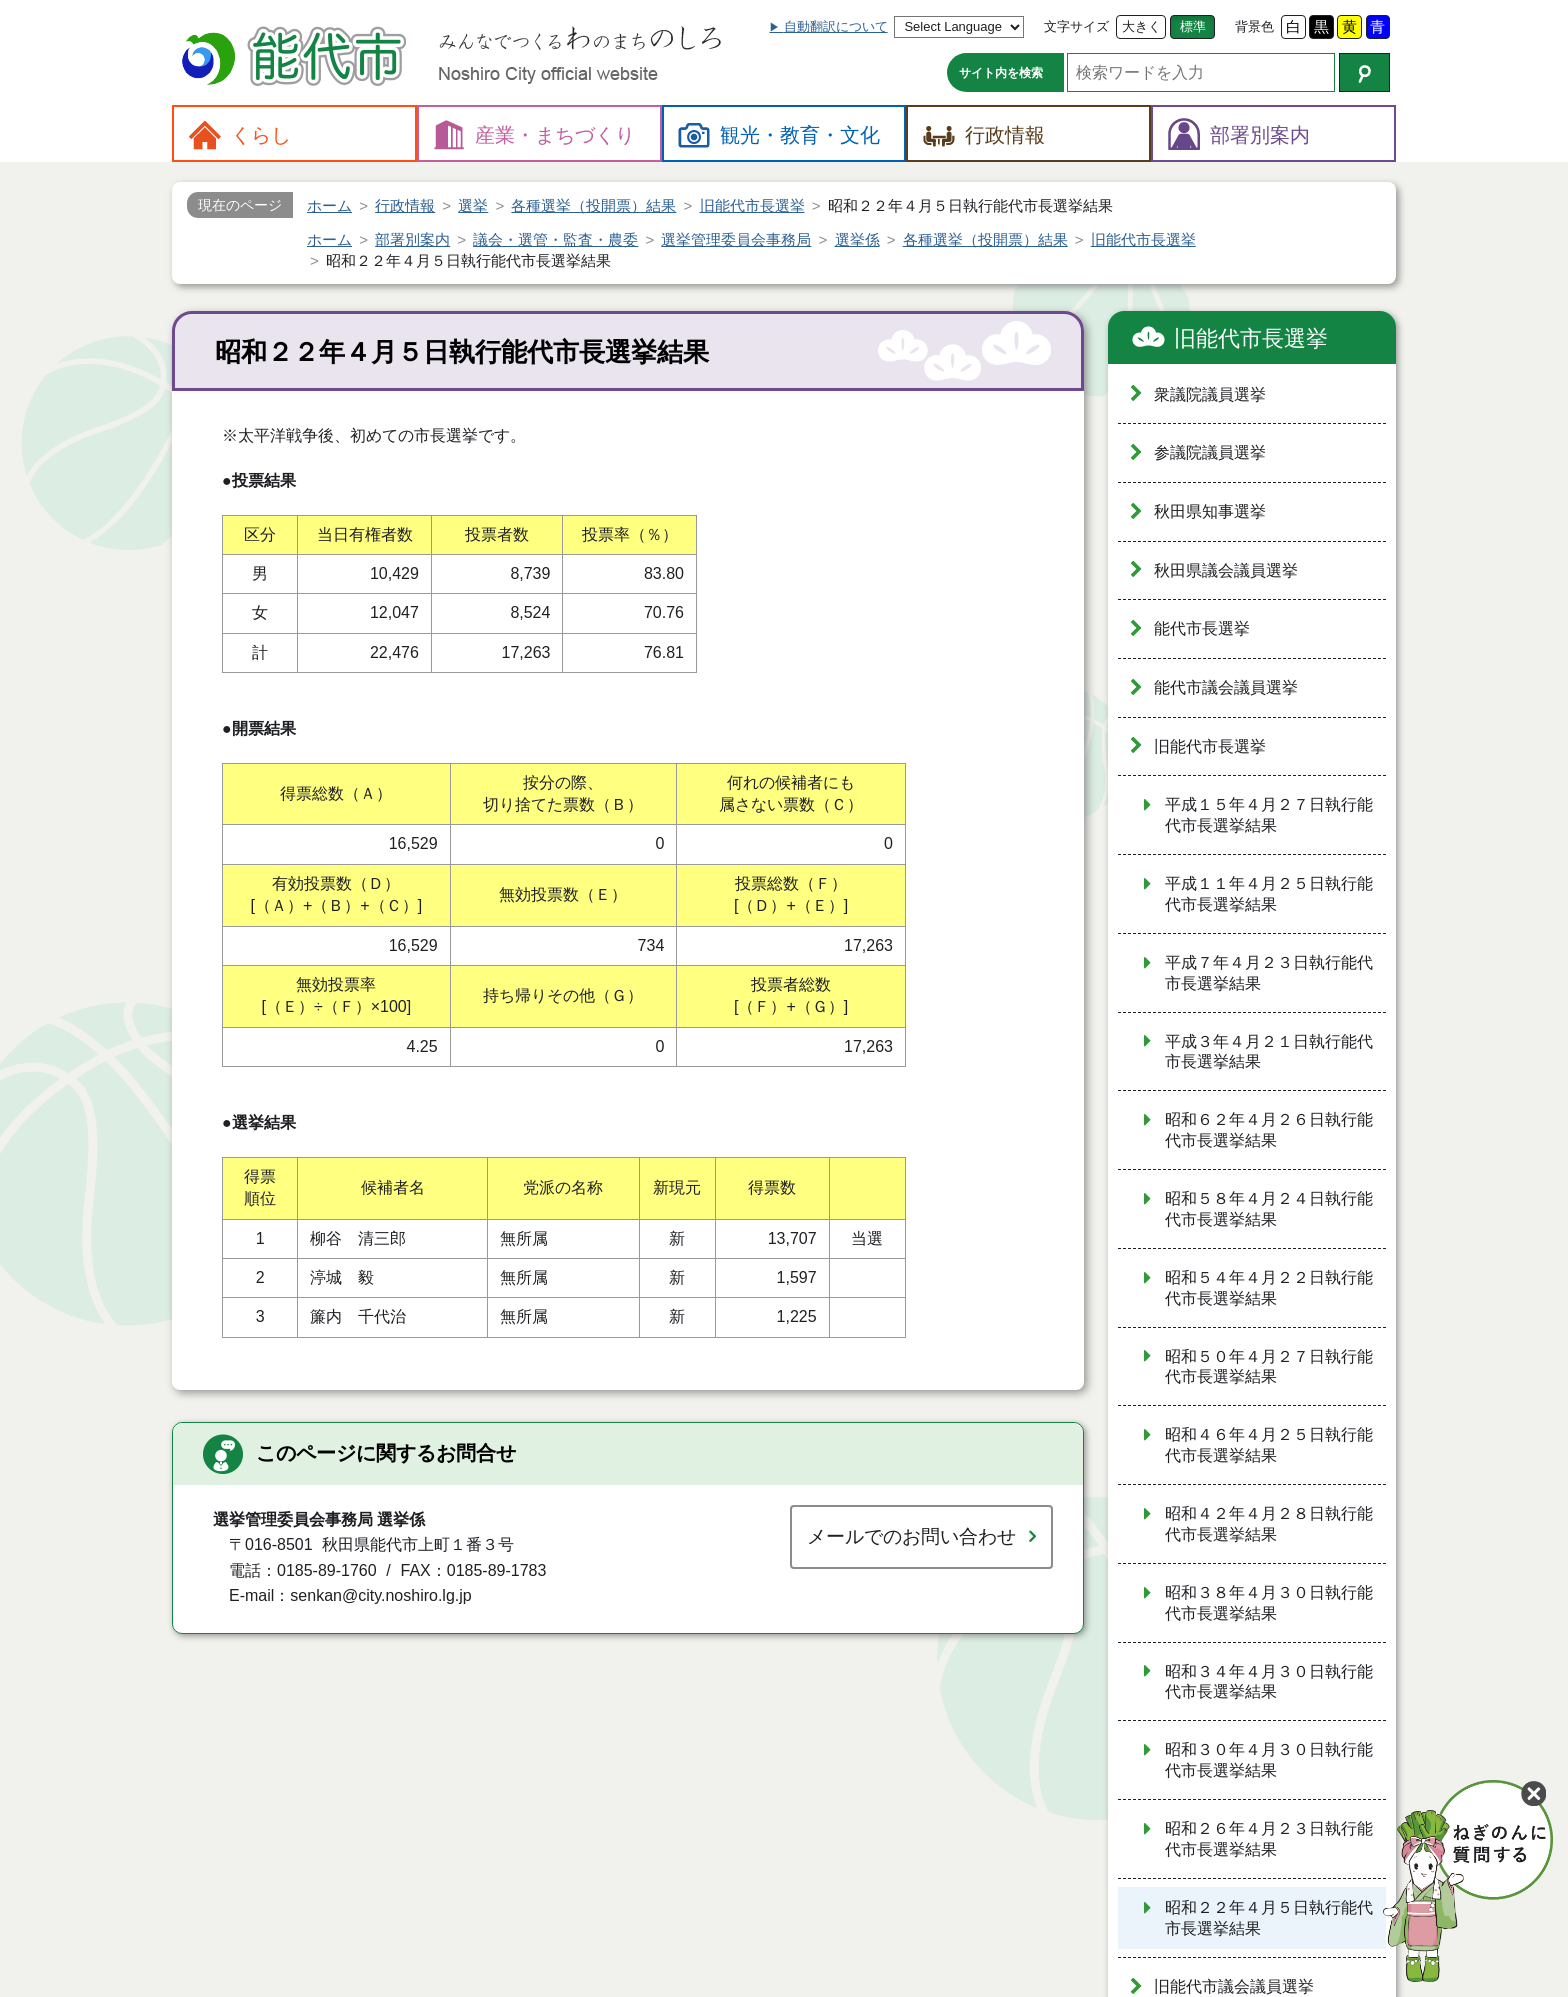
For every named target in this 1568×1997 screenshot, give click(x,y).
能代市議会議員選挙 (1226, 687)
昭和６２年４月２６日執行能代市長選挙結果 (1269, 1130)
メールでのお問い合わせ (911, 1536)
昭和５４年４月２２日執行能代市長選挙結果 (1269, 1288)
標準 (1193, 26)
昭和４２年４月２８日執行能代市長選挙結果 (1269, 1524)
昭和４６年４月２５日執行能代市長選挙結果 (1269, 1445)
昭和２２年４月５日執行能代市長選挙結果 (1269, 1918)
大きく (1141, 26)
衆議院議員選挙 (1210, 394)
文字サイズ (1076, 26)
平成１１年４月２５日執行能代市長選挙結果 (1269, 894)
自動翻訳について (836, 26)
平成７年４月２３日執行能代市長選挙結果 (1269, 973)
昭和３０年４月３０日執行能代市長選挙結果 (1269, 1760)
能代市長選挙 (1202, 628)
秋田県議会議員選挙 (1226, 570)
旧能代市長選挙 (1251, 338)
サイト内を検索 (1001, 73)
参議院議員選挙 (1210, 452)
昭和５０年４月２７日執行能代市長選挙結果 (1269, 1367)
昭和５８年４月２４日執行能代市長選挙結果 (1269, 1209)
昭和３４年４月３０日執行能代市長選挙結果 (1269, 1682)
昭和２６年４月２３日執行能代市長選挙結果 (1269, 1839)
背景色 (1254, 26)
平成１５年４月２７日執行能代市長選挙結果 (1269, 815)
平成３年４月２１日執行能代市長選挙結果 (1269, 1052)
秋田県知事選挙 (1210, 511)
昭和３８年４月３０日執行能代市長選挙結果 (1269, 1603)
